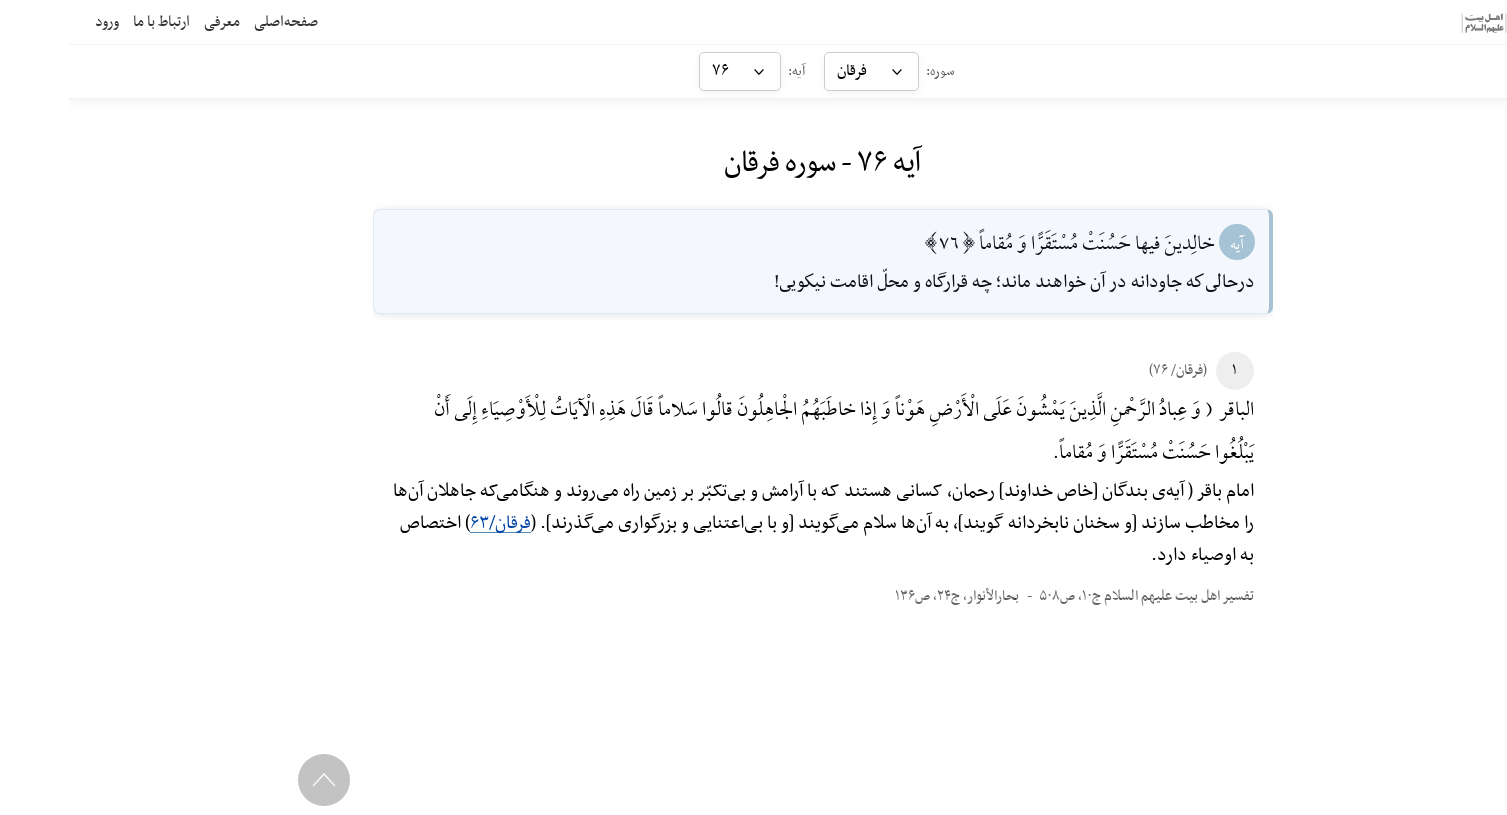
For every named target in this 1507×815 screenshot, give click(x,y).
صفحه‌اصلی (217, 22)
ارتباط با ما (92, 22)
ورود (38, 22)
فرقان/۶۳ (431, 523)
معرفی (153, 22)
